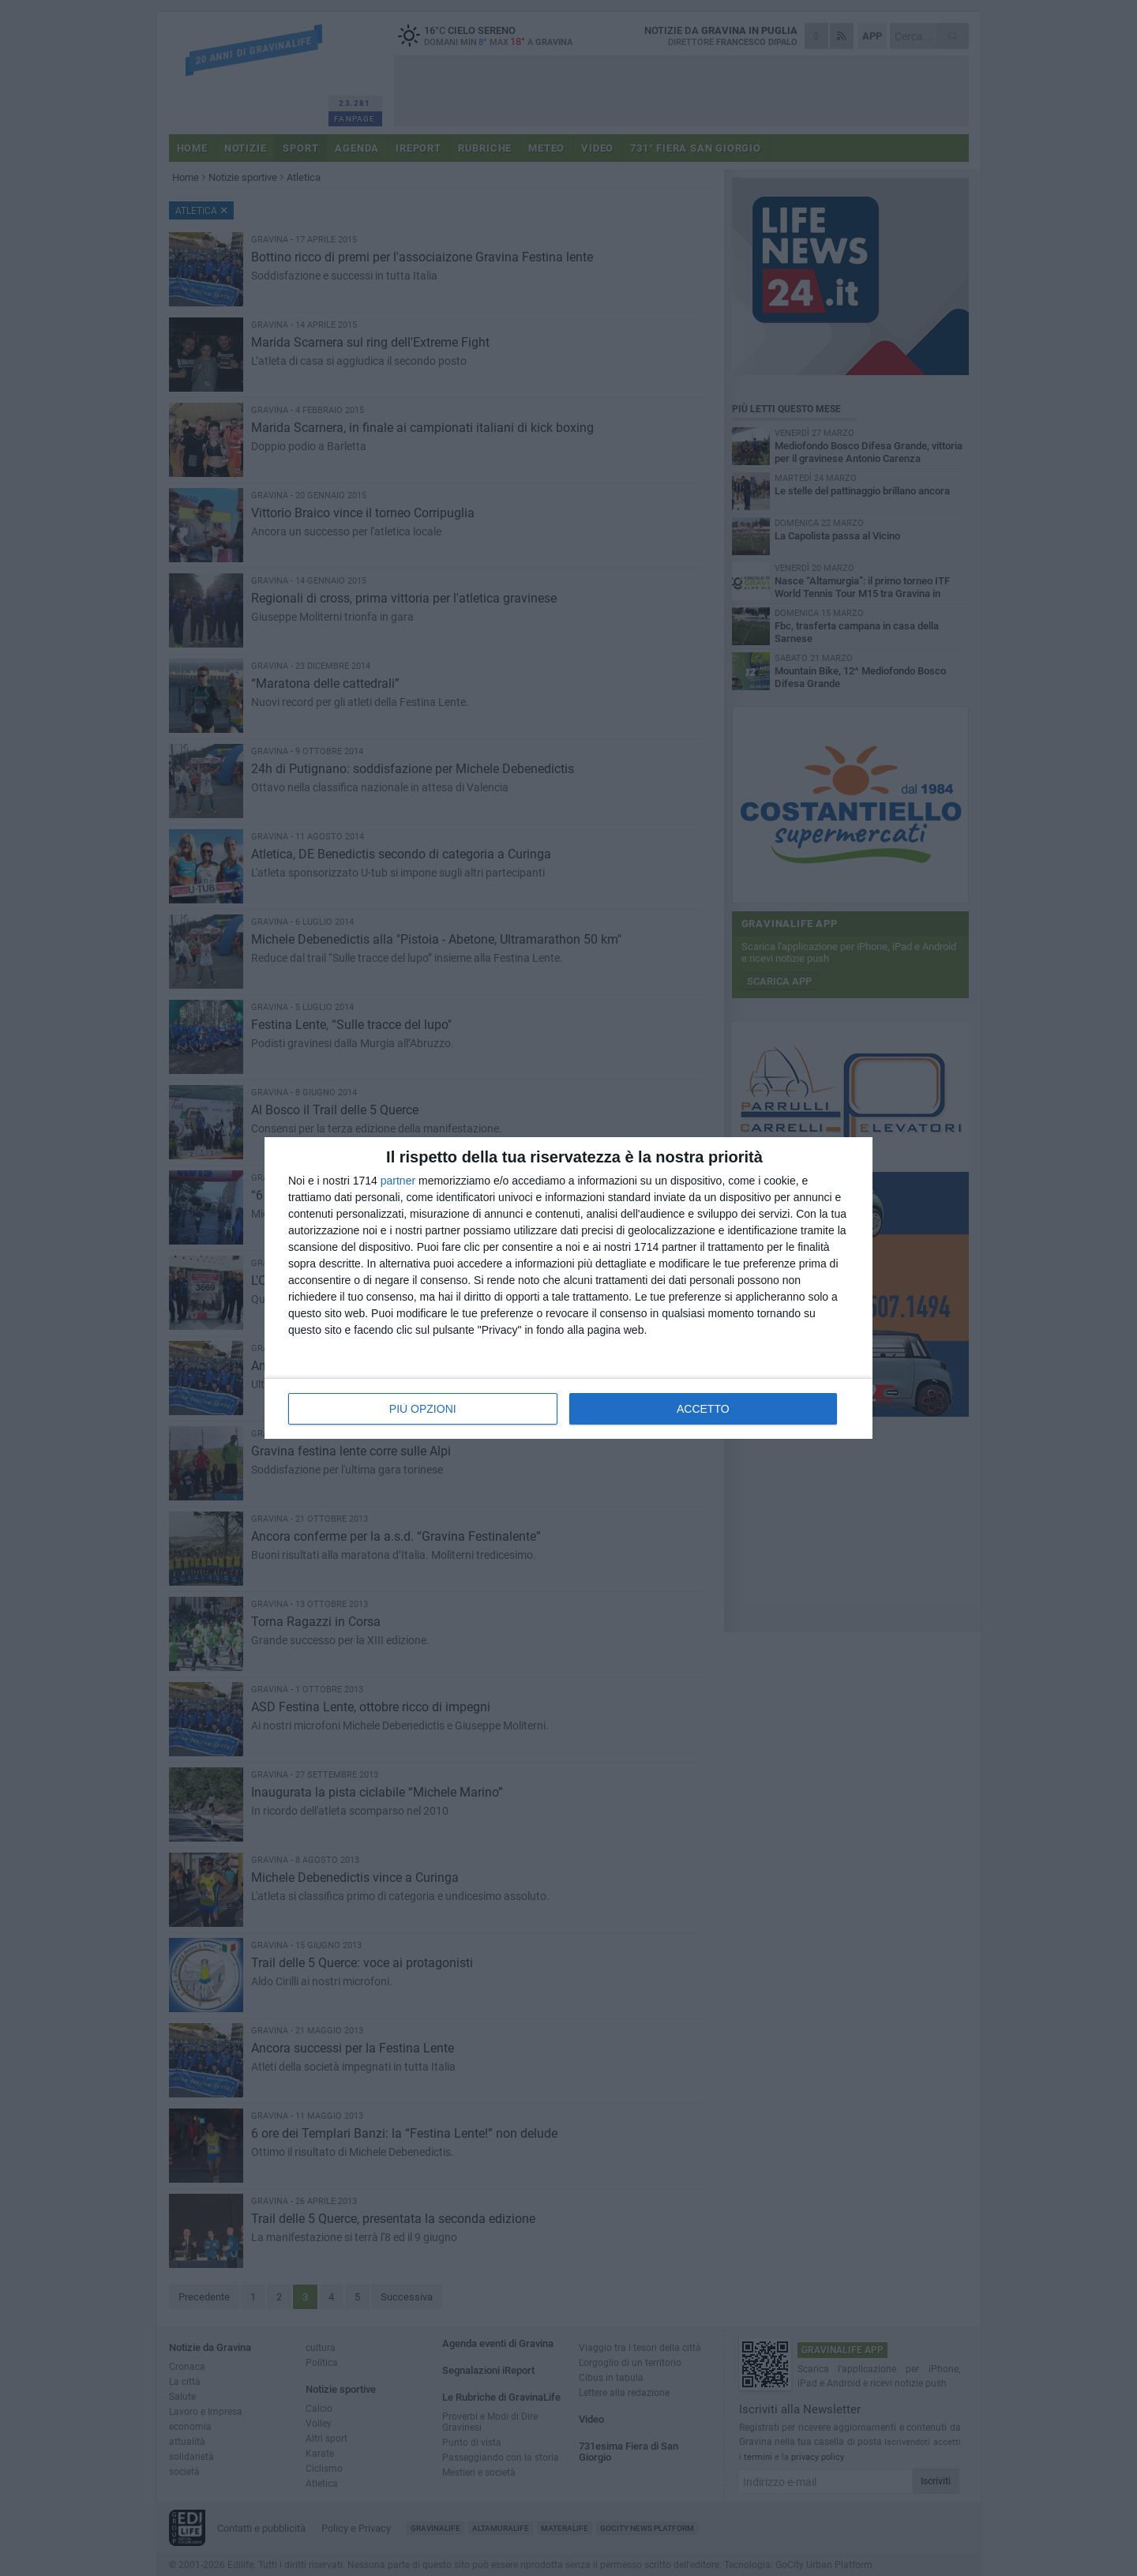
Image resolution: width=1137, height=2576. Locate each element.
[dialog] (568, 1288)
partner (398, 1180)
